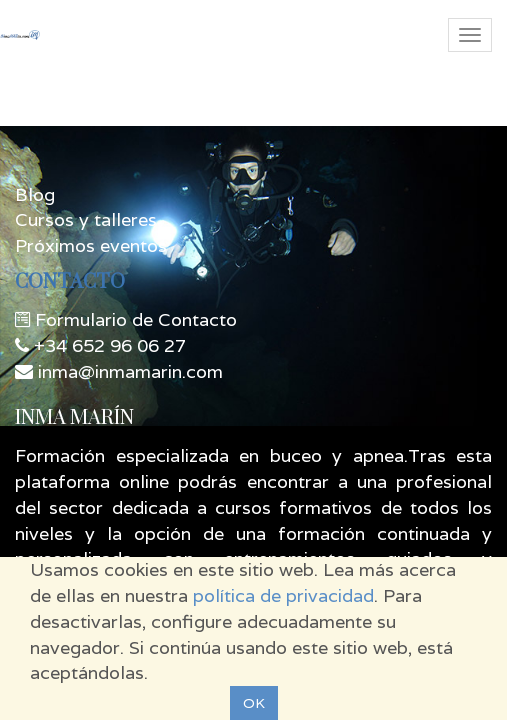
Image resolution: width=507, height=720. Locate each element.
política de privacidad (283, 595)
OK (254, 703)
